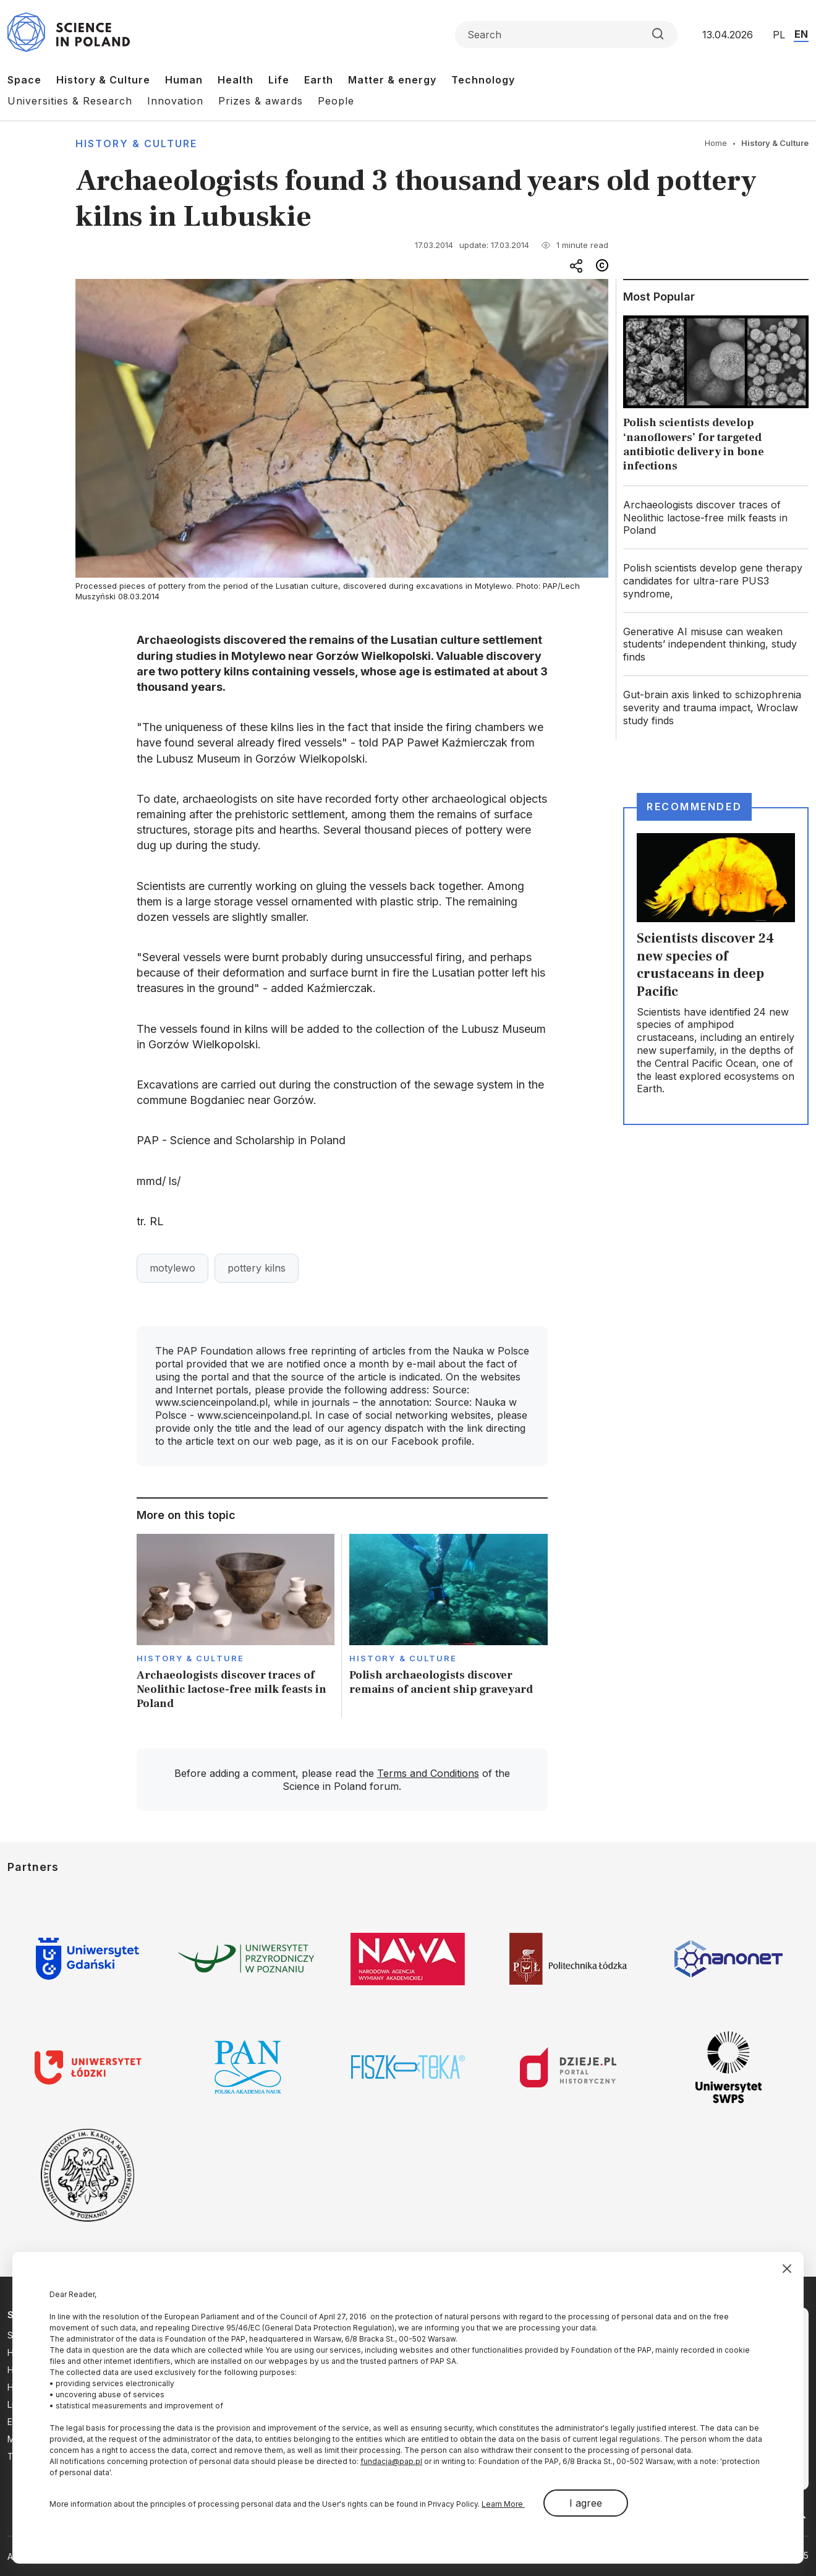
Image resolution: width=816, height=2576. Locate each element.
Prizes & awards (260, 101)
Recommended (694, 806)
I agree (585, 2503)
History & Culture (103, 80)
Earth (318, 80)
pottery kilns (256, 1268)
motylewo (172, 1268)
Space (24, 80)
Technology (483, 80)
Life (278, 80)
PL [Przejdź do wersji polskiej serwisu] (779, 34)
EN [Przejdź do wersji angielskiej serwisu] (801, 34)
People (336, 101)
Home (716, 143)
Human (184, 80)
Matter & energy (392, 80)
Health (235, 80)
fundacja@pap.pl (391, 2461)
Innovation (175, 101)
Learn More (503, 2504)
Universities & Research (69, 101)
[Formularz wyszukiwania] (566, 34)
